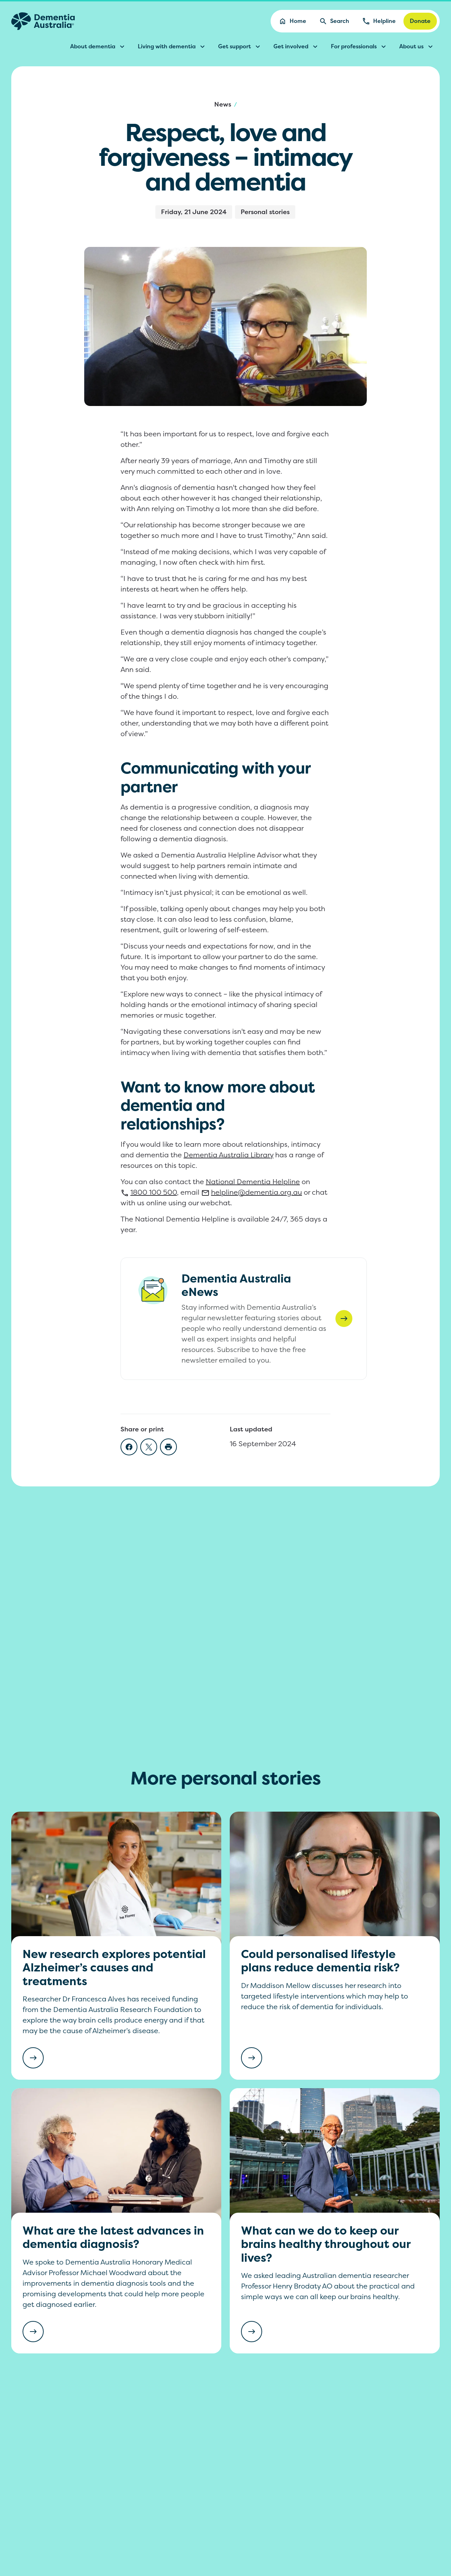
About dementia (98, 46)
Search (334, 21)
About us (417, 46)
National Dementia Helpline (253, 1181)
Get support (240, 46)
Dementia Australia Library (228, 1154)
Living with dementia (172, 46)
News (222, 104)
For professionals (359, 46)
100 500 (149, 1192)
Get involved (296, 46)
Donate (420, 21)
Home (292, 21)
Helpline (379, 21)
